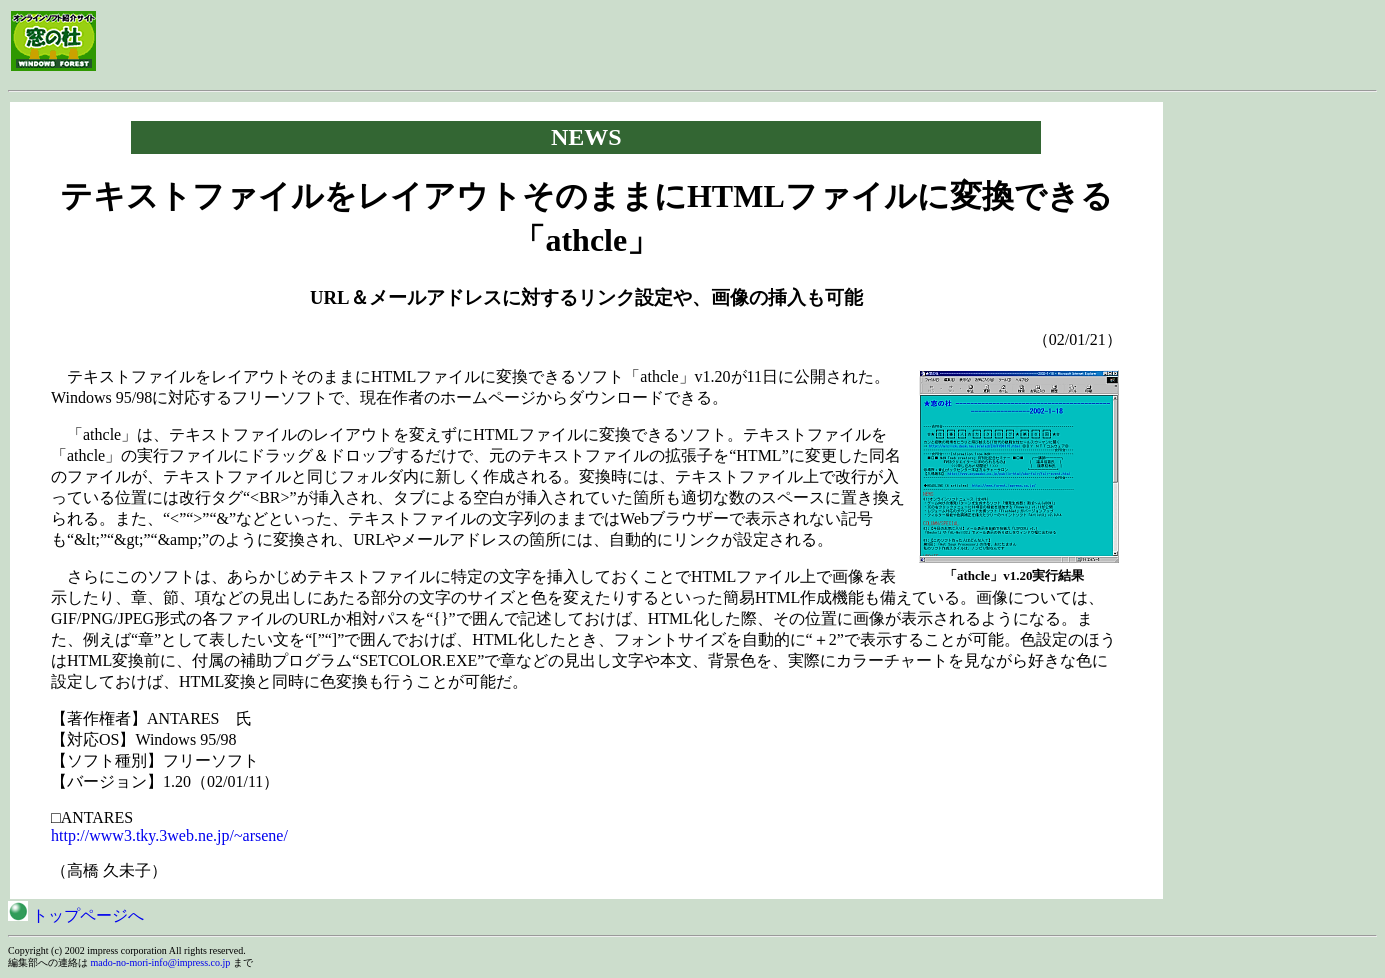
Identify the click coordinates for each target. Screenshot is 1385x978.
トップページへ (76, 915)
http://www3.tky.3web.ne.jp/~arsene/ (169, 835)
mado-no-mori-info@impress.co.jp (161, 962)
